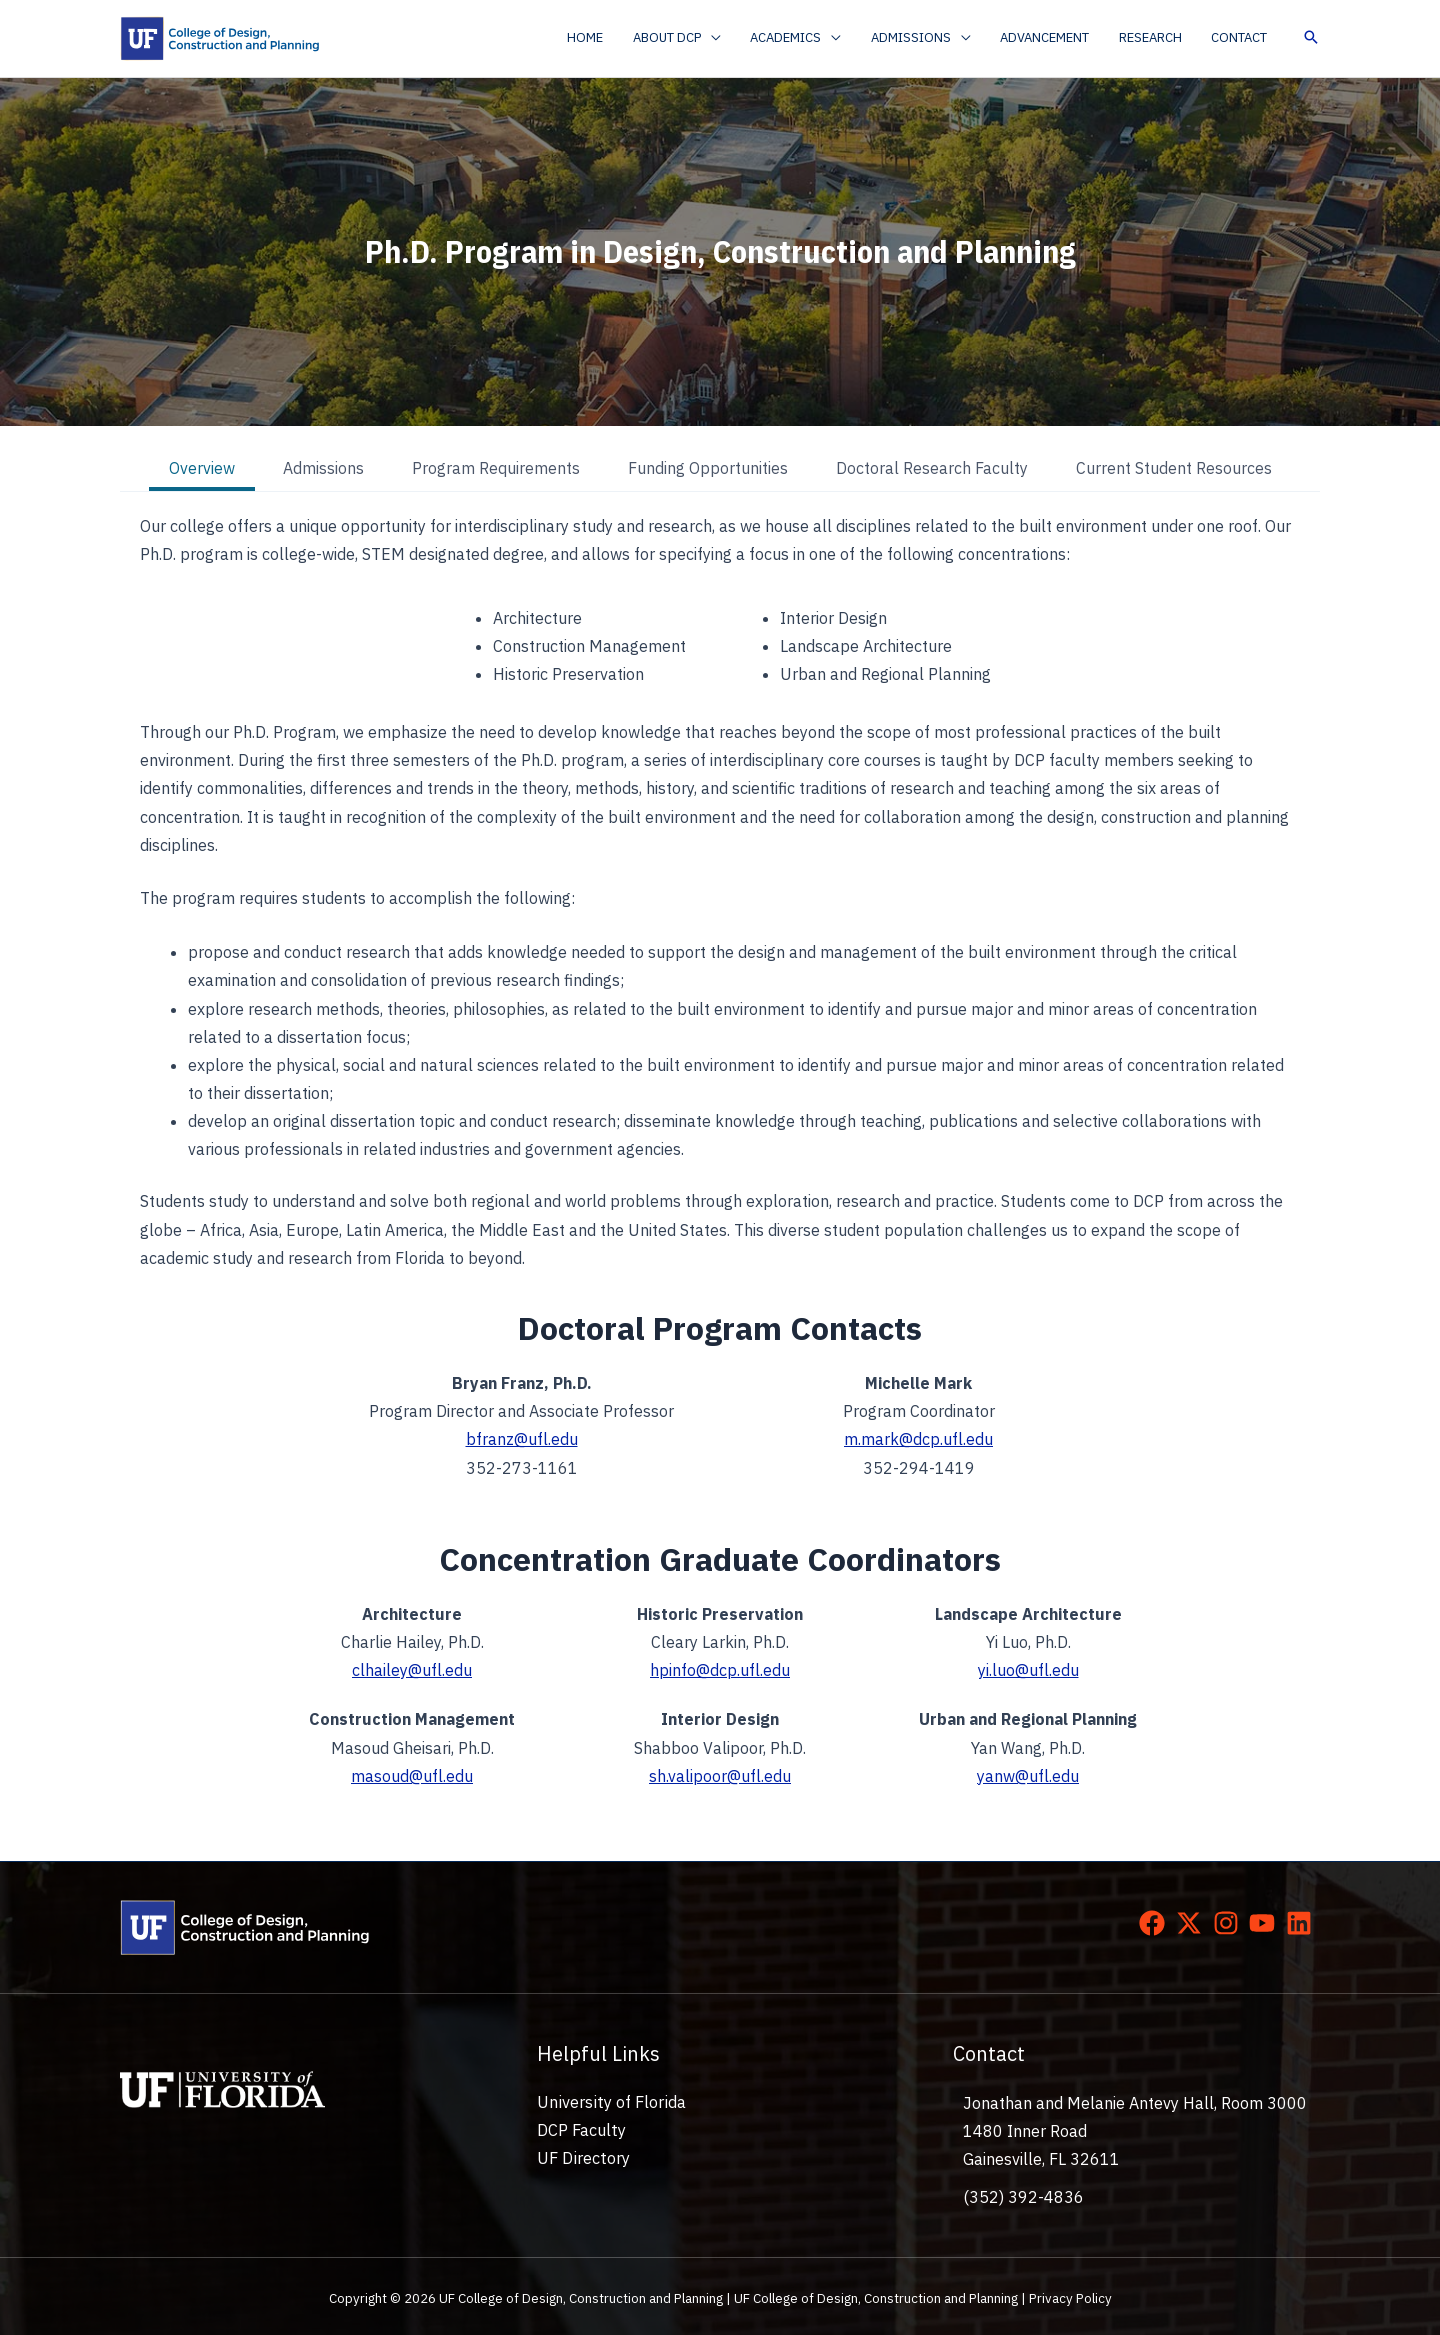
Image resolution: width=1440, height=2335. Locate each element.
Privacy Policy (1070, 2296)
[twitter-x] (1193, 1920)
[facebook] (1156, 1920)
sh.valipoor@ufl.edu (720, 1774)
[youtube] (1266, 1920)
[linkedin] (1303, 1920)
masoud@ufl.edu (412, 1774)
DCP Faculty (581, 2129)
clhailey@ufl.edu (412, 1670)
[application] (730, 38)
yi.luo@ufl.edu (1028, 1670)
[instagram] (1230, 1920)
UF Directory (582, 2157)
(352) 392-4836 (1023, 2195)
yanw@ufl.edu (1028, 1774)
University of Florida (609, 2100)
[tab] (202, 470)
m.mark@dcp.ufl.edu (918, 1440)
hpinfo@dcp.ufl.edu (720, 1670)
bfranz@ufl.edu (522, 1440)
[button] (696, 38)
